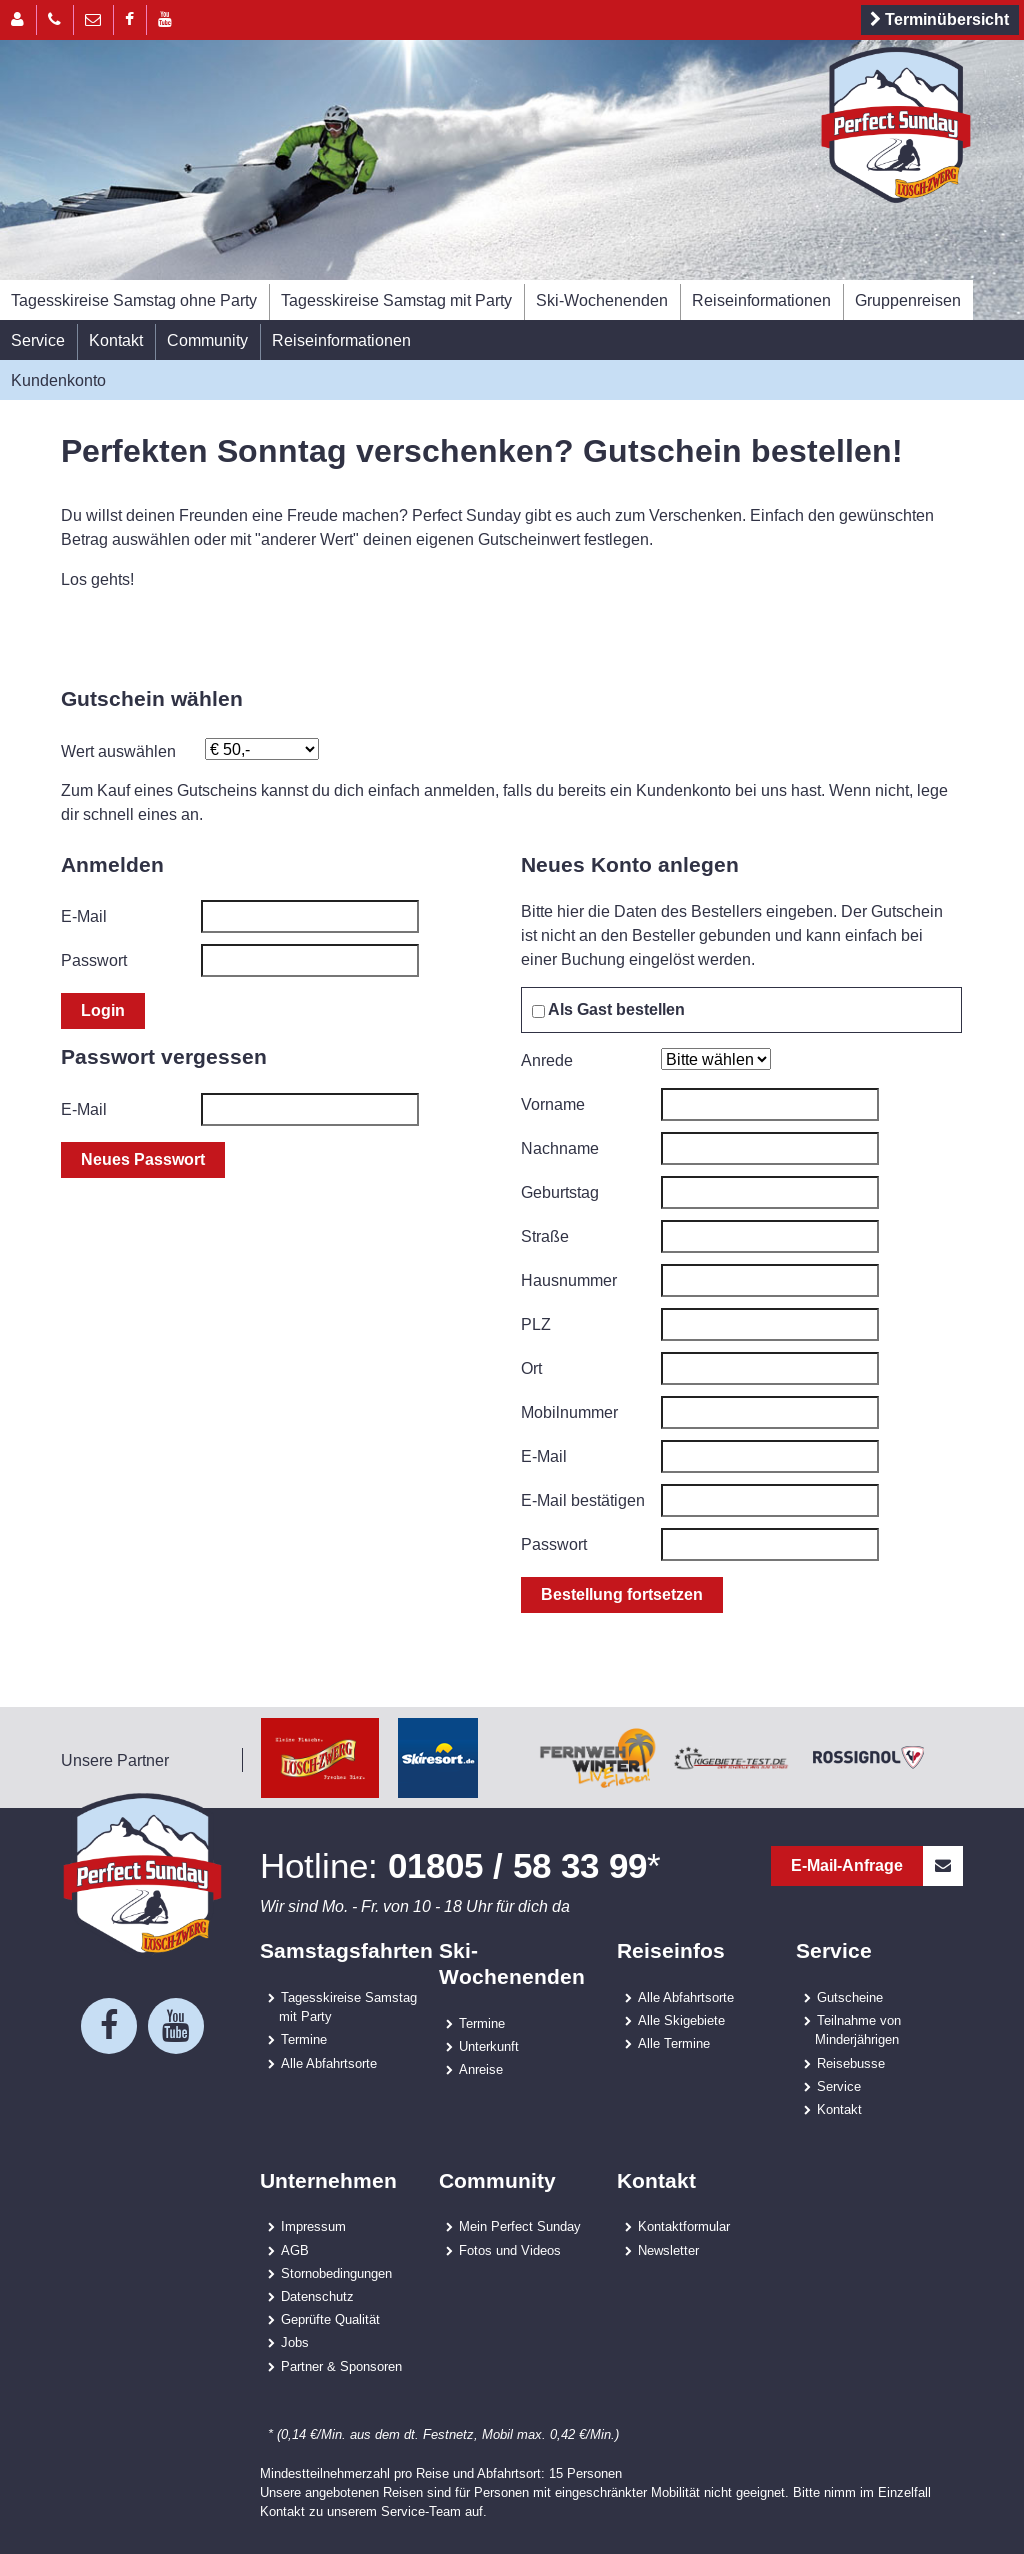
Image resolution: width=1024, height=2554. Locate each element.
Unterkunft (489, 2046)
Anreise (481, 2069)
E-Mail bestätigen (583, 1500)
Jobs (295, 2342)
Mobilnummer (569, 1412)
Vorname (553, 1104)
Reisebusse (851, 2063)
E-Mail (84, 916)
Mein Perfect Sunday (520, 2226)
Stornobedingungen (336, 2273)
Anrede (547, 1060)
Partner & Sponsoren (341, 2366)
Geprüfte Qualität (330, 2319)
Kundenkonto (58, 380)
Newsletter (668, 2250)
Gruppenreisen (908, 300)
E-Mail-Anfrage (877, 1866)
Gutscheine (850, 1997)
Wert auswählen (118, 751)
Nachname (560, 1148)
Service (38, 340)
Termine (304, 2039)
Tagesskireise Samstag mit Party (396, 300)
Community (207, 340)
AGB (295, 2250)
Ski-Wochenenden (602, 300)
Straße (545, 1236)
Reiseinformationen (761, 300)
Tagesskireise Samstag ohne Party (134, 300)
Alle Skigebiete (681, 2020)
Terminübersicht (936, 20)
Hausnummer (569, 1280)
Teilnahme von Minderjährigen (858, 2029)
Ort (531, 1368)
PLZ (536, 1324)
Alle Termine (674, 2043)
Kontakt (116, 340)
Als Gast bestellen (608, 1009)
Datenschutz (317, 2296)
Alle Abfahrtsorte (329, 2063)
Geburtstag (560, 1192)
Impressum (313, 2226)
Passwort (94, 960)
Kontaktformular (684, 2226)
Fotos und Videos (510, 2250)
